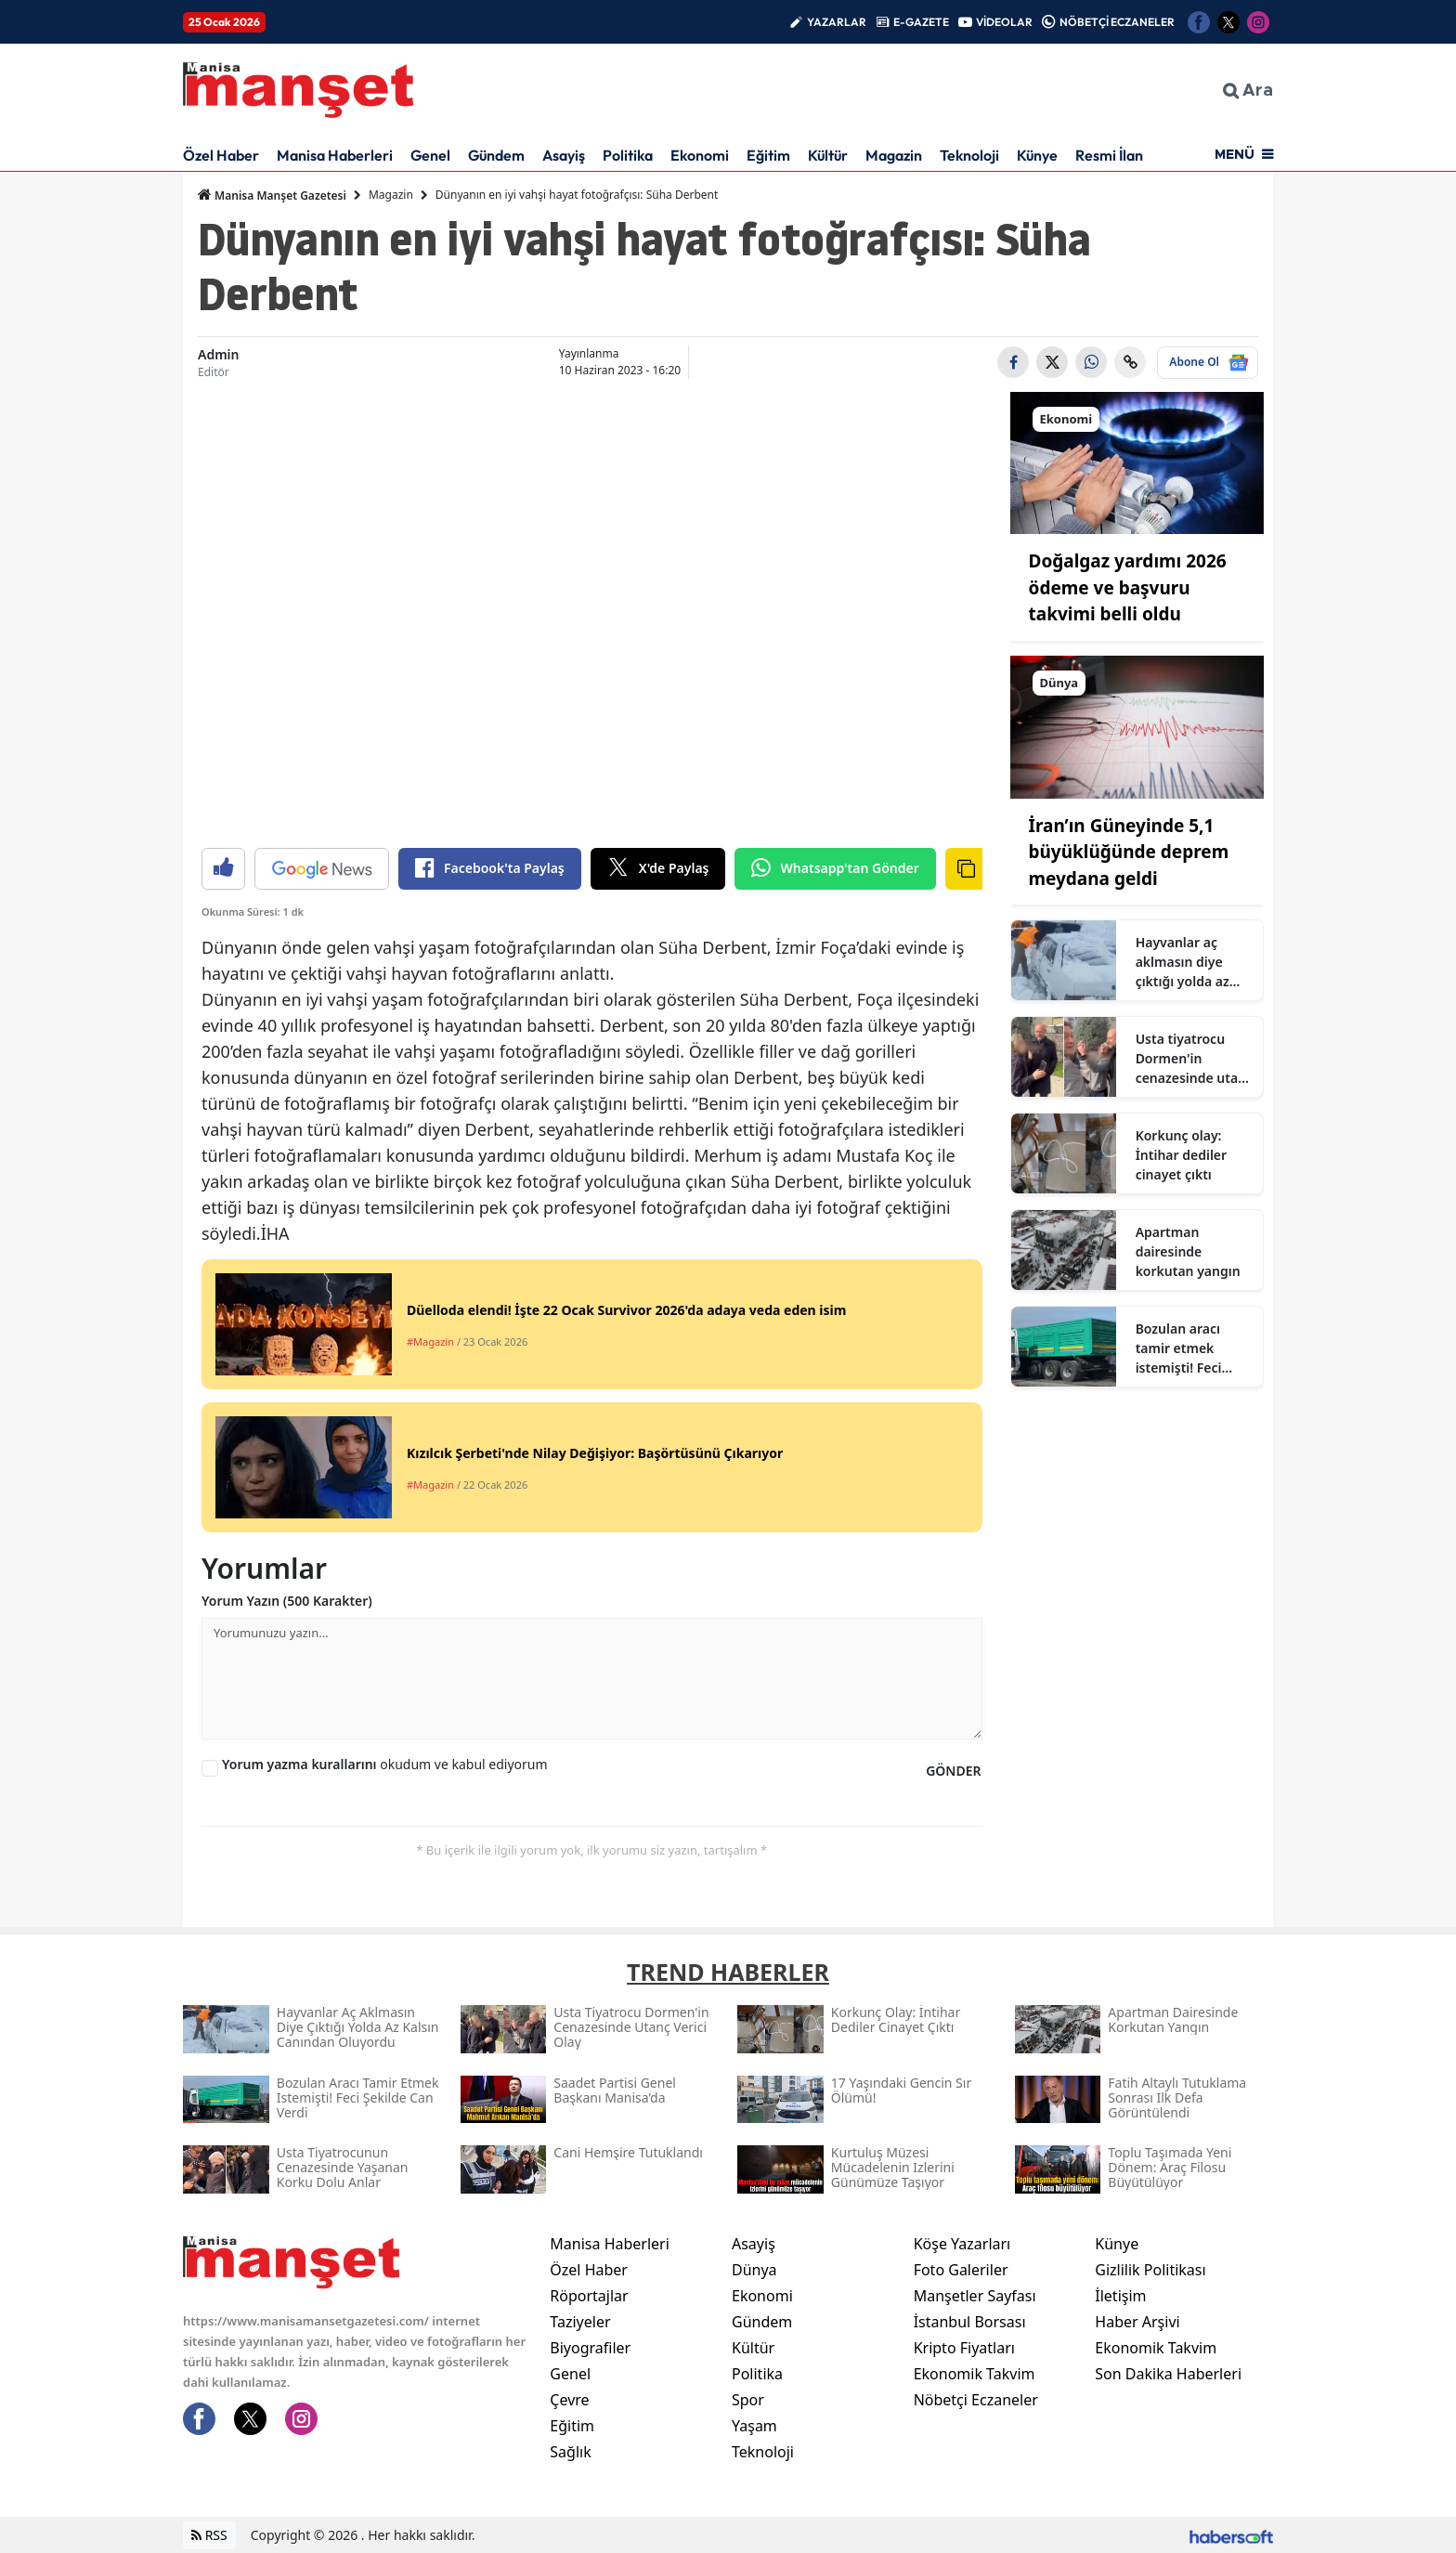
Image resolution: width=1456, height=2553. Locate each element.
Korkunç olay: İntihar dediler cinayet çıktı (1182, 1155)
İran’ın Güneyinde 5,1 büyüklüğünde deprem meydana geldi (1129, 852)
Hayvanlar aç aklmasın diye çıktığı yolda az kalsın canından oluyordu (1185, 962)
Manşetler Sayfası (975, 2296)
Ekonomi (699, 155)
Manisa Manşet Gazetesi (272, 195)
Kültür (828, 155)
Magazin (893, 155)
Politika (628, 155)
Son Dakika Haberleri (1168, 2374)
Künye (1037, 155)
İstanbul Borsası (970, 2322)
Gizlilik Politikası (1150, 2270)
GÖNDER (953, 1770)
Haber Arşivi (1137, 2322)
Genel (430, 155)
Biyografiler (590, 2348)
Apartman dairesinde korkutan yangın (1188, 1251)
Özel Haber (221, 155)
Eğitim (768, 155)
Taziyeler (580, 2322)
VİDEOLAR (1004, 22)
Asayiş (563, 155)
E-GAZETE (921, 22)
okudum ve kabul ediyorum (385, 1764)
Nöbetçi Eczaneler (976, 2400)
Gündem (496, 155)
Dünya (754, 2270)
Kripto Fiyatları (964, 2348)
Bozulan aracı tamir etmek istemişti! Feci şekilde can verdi (1189, 1348)
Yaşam (754, 2426)
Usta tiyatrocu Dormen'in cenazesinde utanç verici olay (1194, 1059)
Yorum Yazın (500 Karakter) (287, 1600)
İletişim (1120, 2296)
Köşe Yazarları (962, 2244)
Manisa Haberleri (335, 155)
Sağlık (570, 2452)
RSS (209, 2535)
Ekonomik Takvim (974, 2374)
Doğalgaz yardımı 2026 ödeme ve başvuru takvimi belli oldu (1128, 587)
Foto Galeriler (961, 2270)
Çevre (569, 2400)
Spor (748, 2400)
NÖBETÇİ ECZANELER (1117, 22)
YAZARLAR (836, 22)
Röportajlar (589, 2296)
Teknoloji (969, 155)
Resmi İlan (1109, 155)
